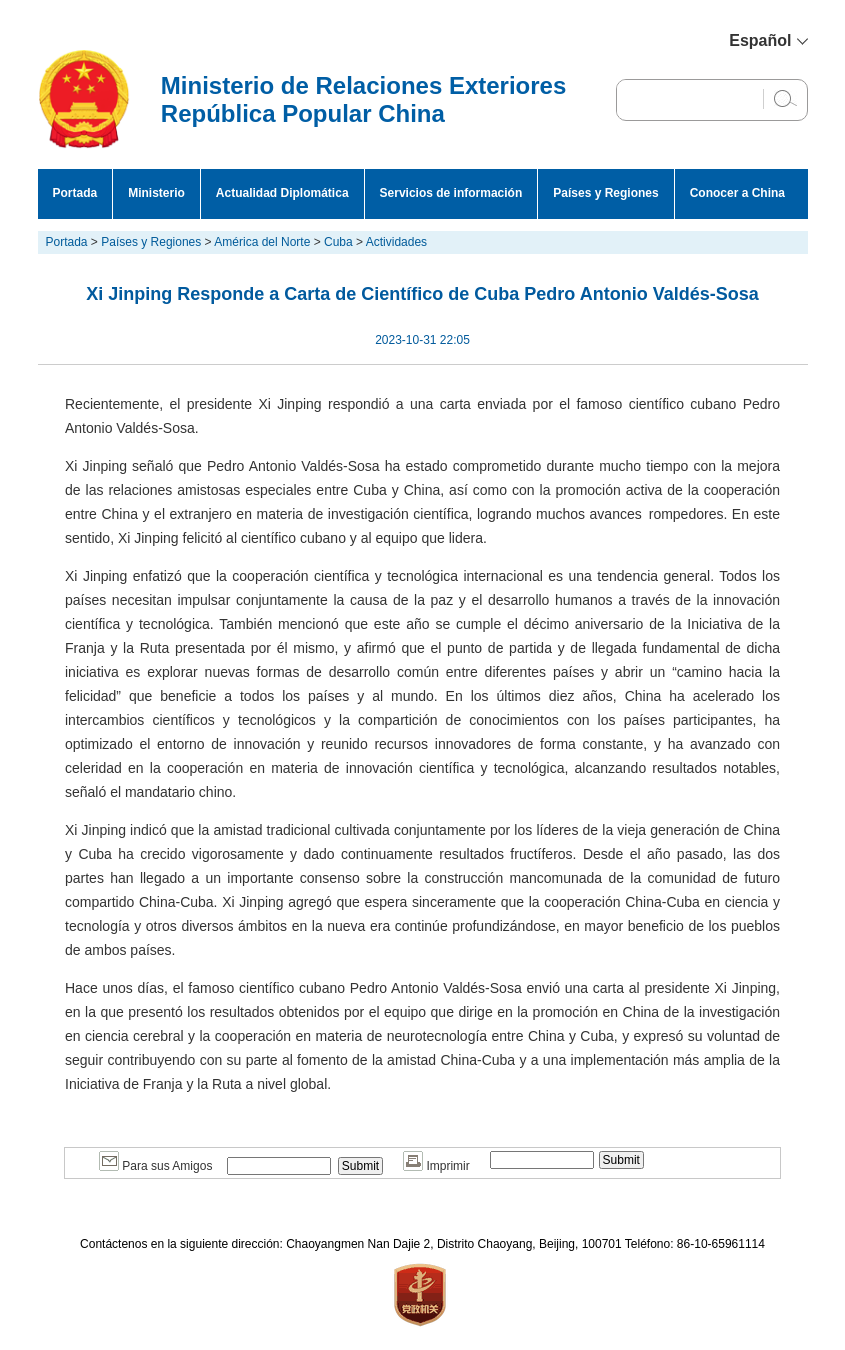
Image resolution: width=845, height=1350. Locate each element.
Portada (75, 193)
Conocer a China (737, 193)
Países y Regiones (605, 193)
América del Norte (262, 242)
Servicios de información (451, 193)
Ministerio (156, 193)
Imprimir (436, 1166)
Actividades (396, 242)
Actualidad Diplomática (282, 193)
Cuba (338, 242)
